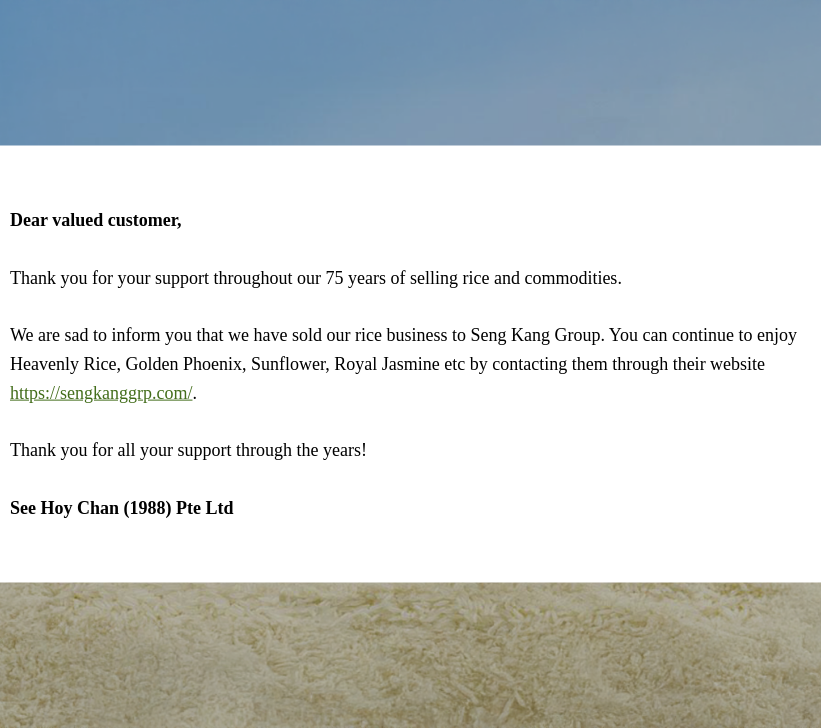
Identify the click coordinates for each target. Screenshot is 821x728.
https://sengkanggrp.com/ (101, 392)
